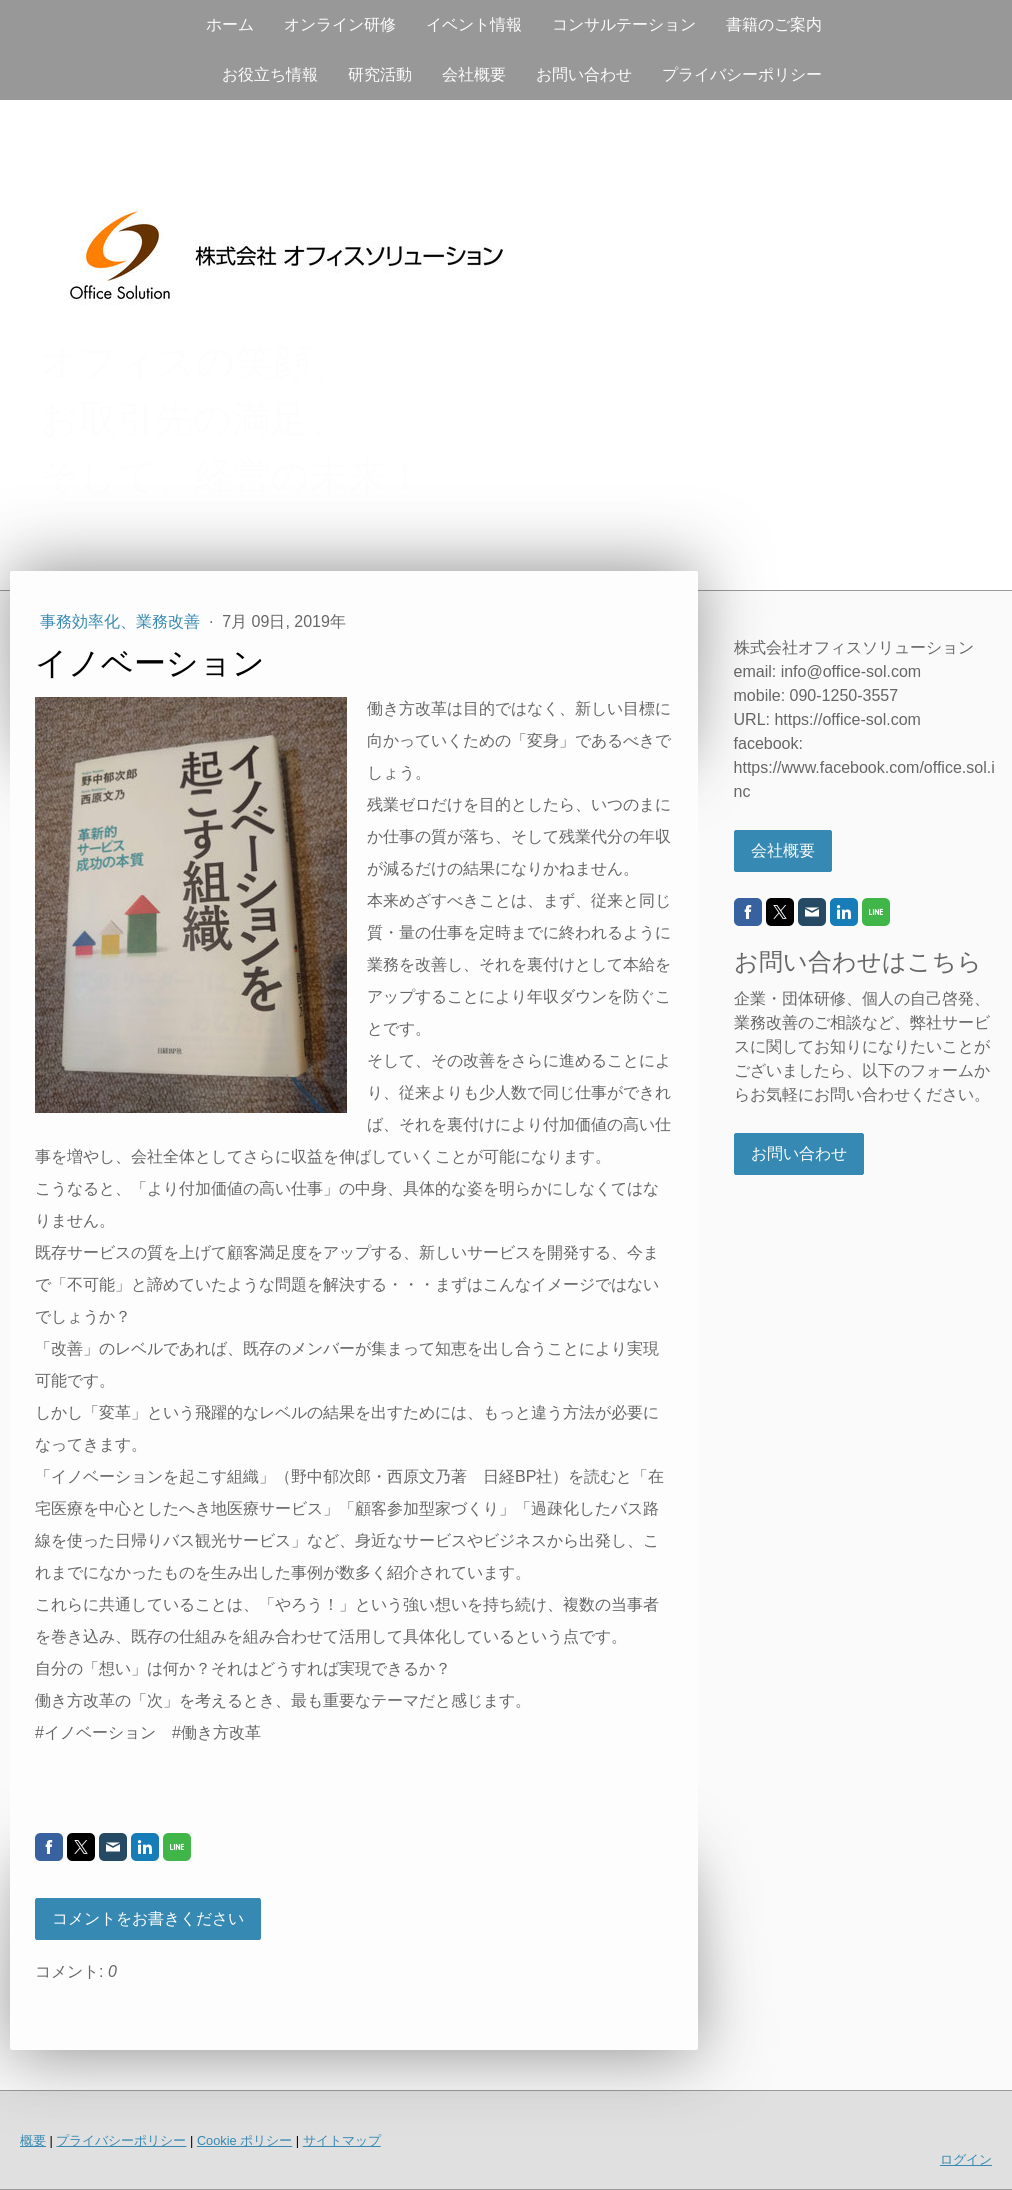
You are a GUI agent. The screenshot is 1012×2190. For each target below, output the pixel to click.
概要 (33, 2140)
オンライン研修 (340, 24)
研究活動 (380, 74)
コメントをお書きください (148, 1918)
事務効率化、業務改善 (122, 621)
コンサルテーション (624, 24)
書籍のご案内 (774, 24)
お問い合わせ (584, 74)
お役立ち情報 (270, 74)
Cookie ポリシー (244, 2140)
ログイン (966, 2159)
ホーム (230, 24)
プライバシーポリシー (742, 74)
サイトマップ (342, 2140)
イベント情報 (474, 24)
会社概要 (474, 74)
